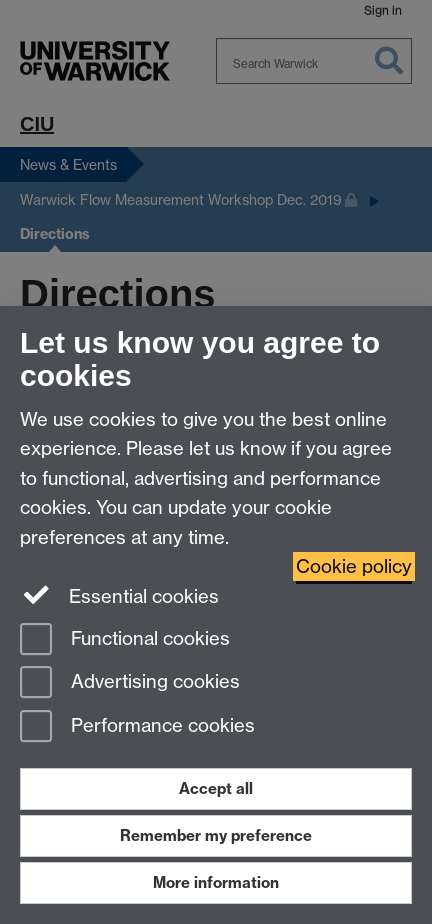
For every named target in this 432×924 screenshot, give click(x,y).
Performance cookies (137, 727)
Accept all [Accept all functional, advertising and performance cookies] (216, 788)
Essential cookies (119, 595)
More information (216, 882)
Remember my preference (216, 835)
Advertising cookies (130, 683)
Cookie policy (354, 566)
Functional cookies (125, 640)
